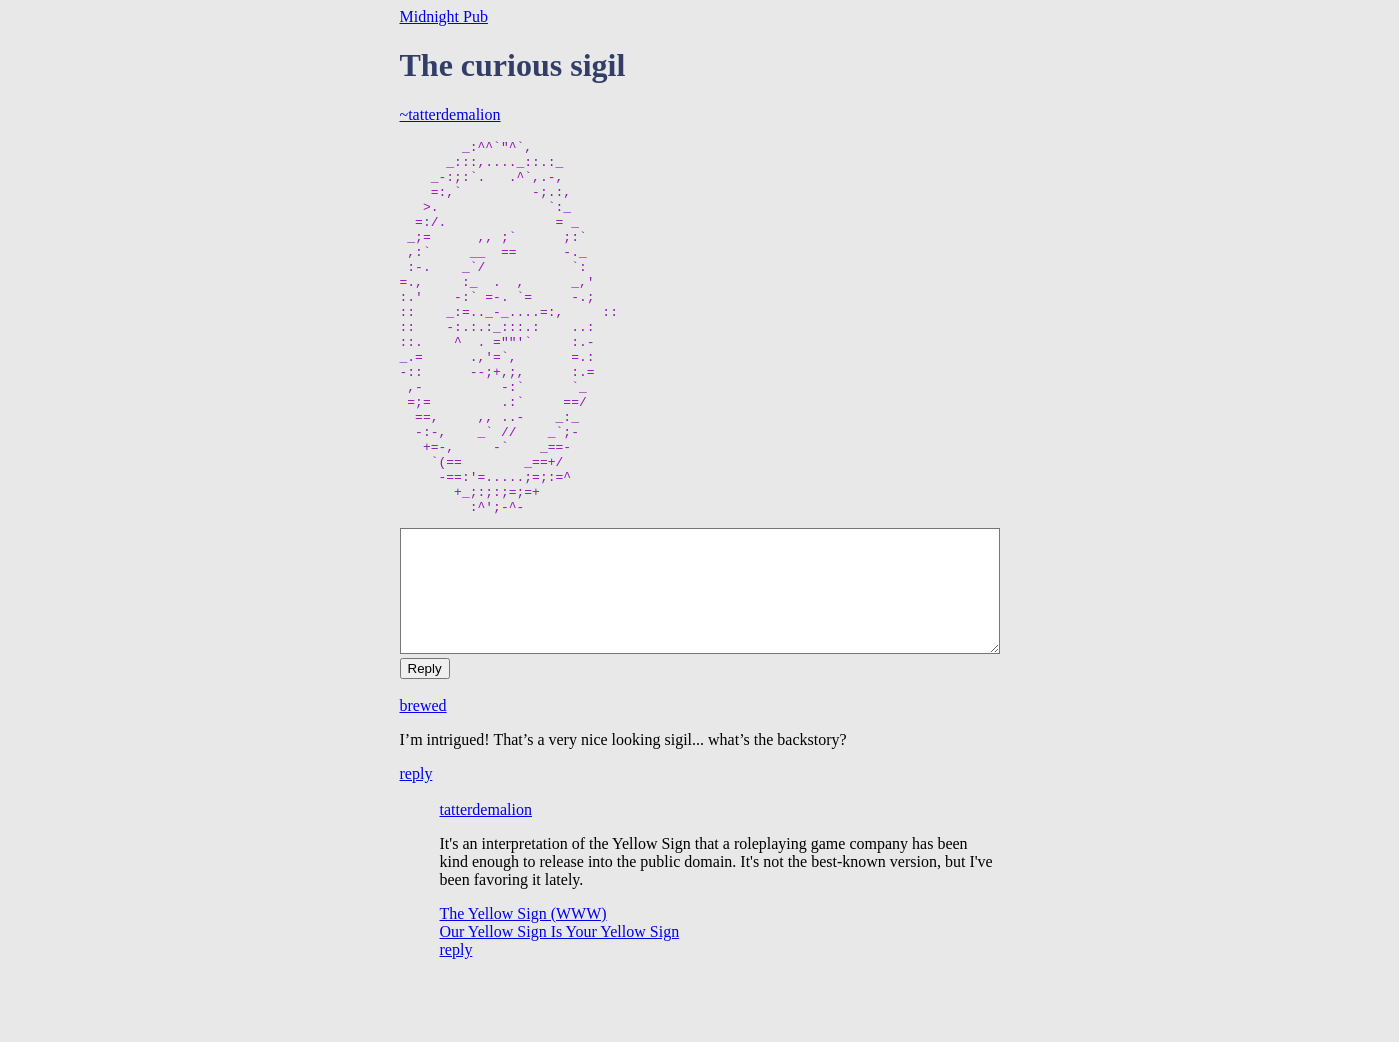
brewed (423, 780)
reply (416, 848)
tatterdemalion (486, 884)
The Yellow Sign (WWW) (523, 988)
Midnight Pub (444, 16)
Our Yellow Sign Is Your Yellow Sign (560, 1006)
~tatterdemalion (450, 114)
